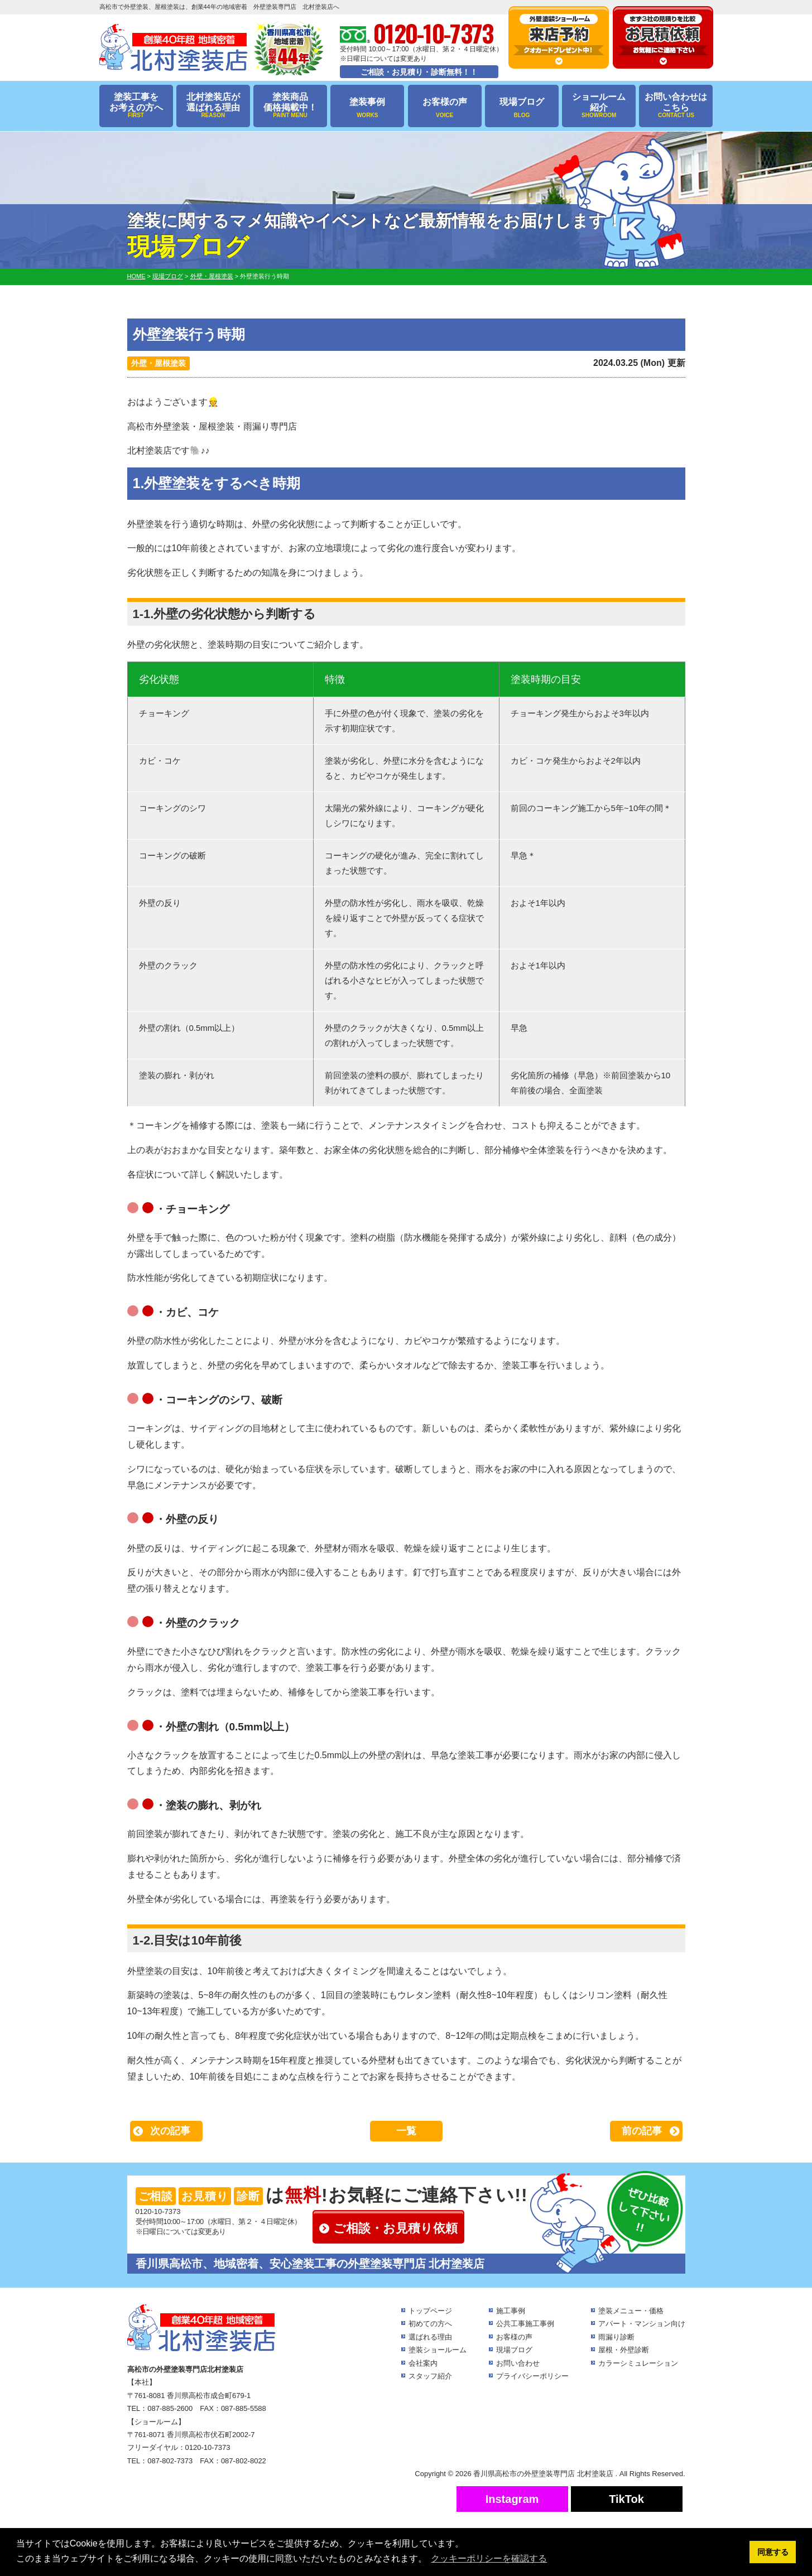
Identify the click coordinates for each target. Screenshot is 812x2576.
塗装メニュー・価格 (631, 2311)
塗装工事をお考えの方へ (136, 105)
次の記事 (170, 2130)
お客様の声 (445, 108)
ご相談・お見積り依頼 (395, 2228)
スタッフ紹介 (430, 2376)
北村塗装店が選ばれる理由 (213, 105)
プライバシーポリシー (532, 2376)
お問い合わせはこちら (676, 105)
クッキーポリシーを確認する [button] (489, 2558)
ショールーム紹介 (599, 105)
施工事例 (510, 2311)
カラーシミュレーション (638, 2363)
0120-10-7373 (158, 2211)
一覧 (406, 2130)
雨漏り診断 (616, 2337)
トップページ (430, 2311)
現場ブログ (522, 108)
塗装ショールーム (438, 2350)
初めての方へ (430, 2323)
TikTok (626, 2499)
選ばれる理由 (430, 2337)
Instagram (512, 2499)
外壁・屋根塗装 (158, 363)
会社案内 (423, 2363)
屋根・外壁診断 (623, 2350)
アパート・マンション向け (641, 2323)
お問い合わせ (518, 2363)
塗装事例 (367, 108)
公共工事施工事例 (525, 2323)
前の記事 (642, 2130)
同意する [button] (773, 2552)
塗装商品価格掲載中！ (290, 105)
